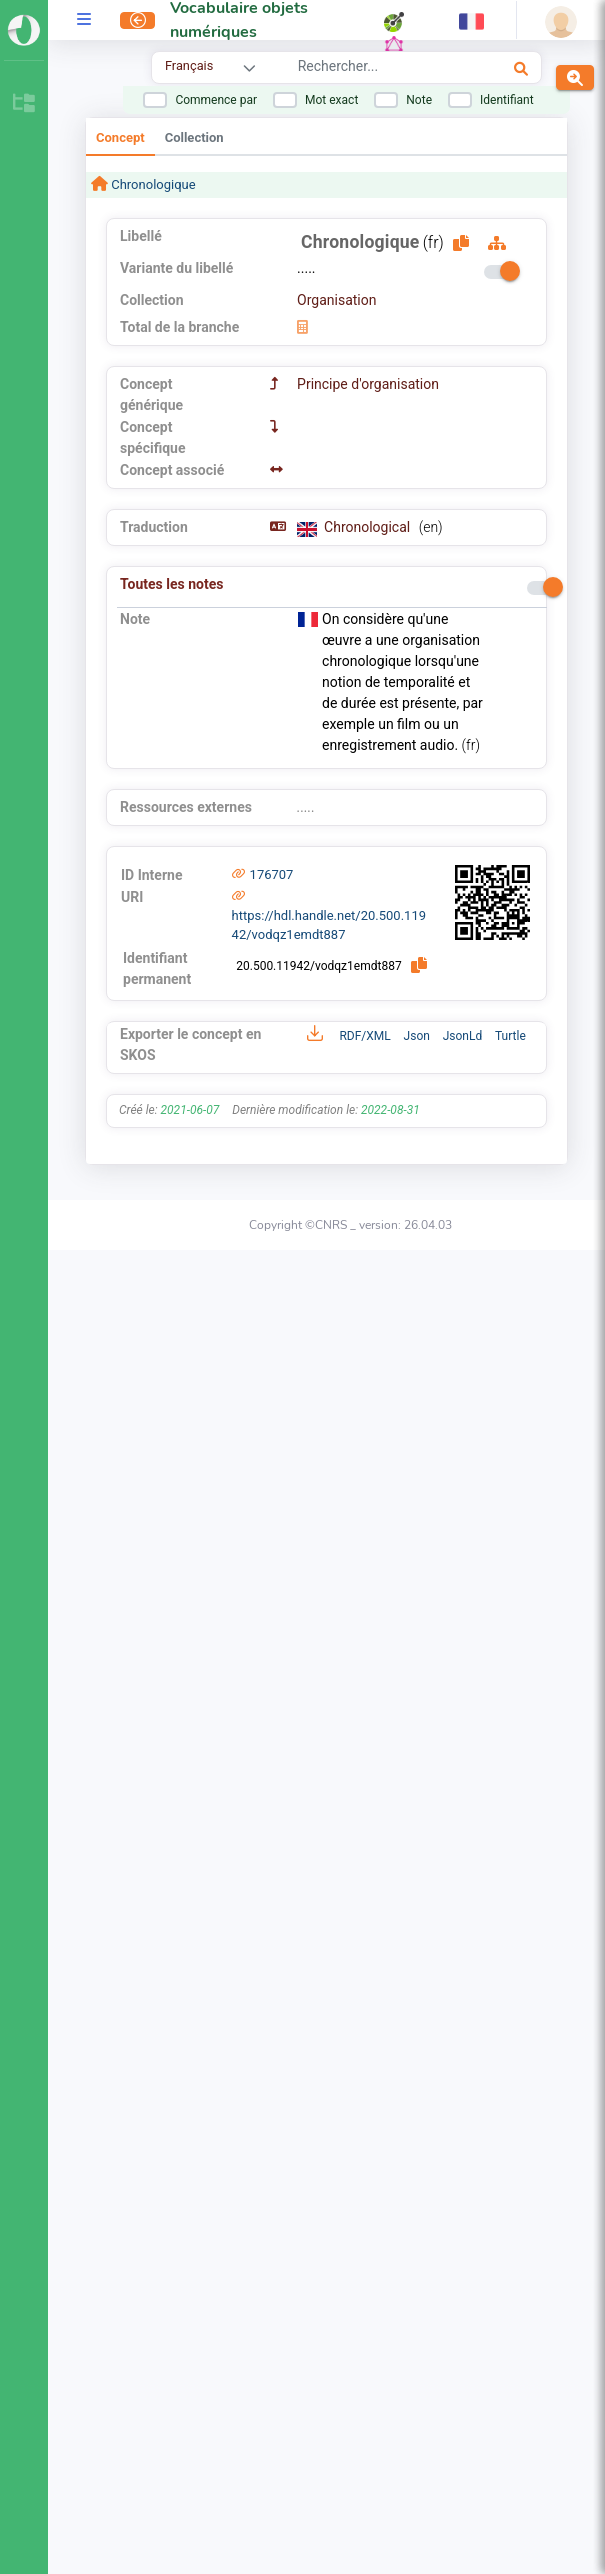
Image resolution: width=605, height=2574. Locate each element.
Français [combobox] (189, 65)
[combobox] (376, 69)
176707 (272, 874)
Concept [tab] (120, 137)
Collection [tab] (194, 137)
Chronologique (152, 184)
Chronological (369, 527)
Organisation (336, 300)
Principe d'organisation (368, 384)
